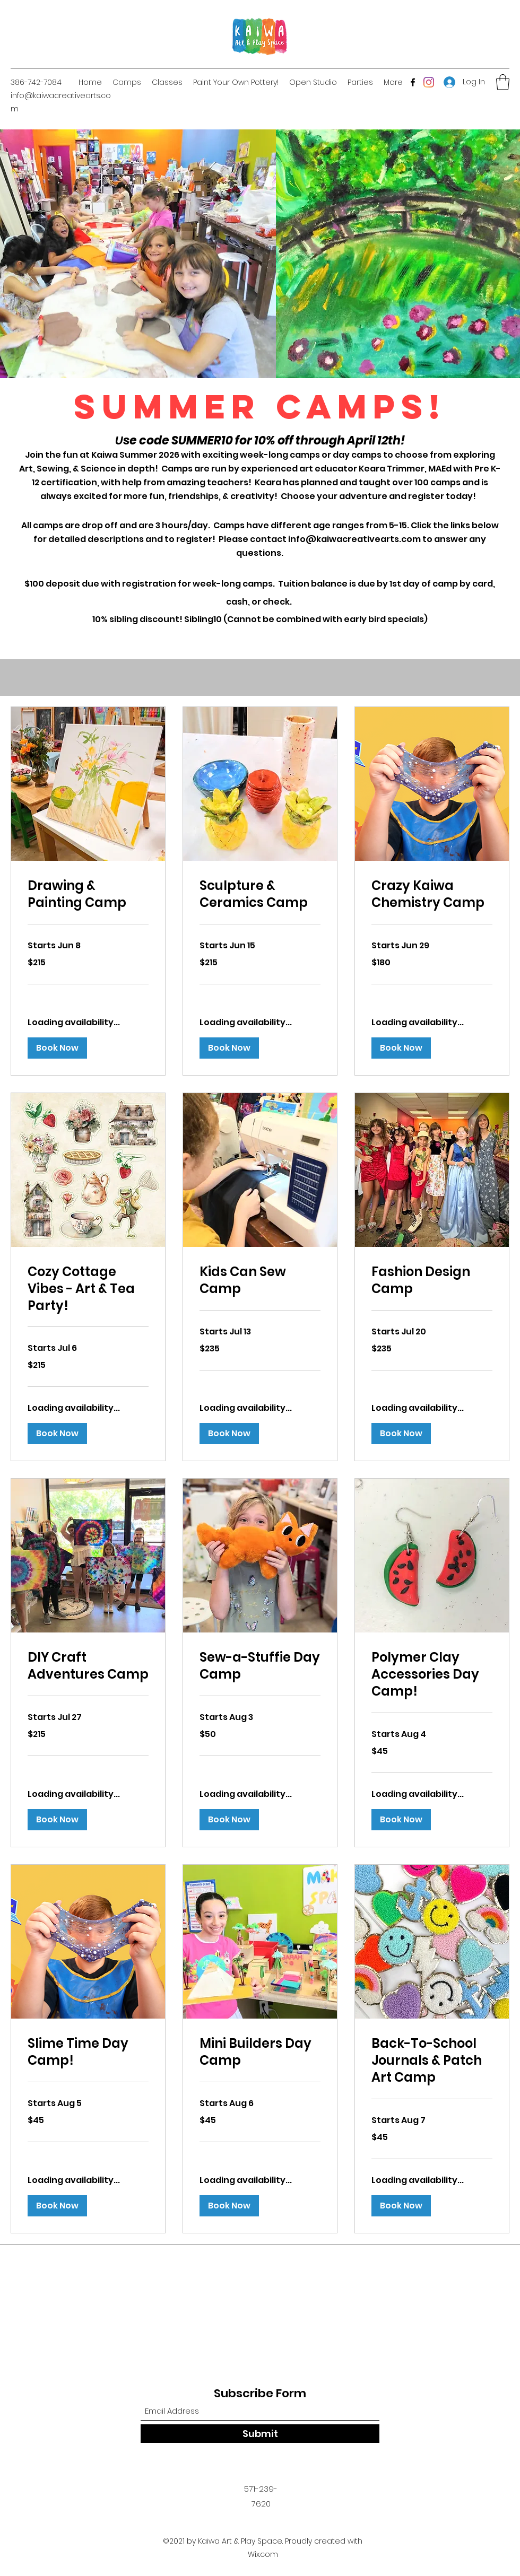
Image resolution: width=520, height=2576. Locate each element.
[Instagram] (428, 82)
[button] (502, 82)
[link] (88, 894)
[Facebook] (413, 82)
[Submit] (260, 2433)
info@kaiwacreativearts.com (354, 539)
